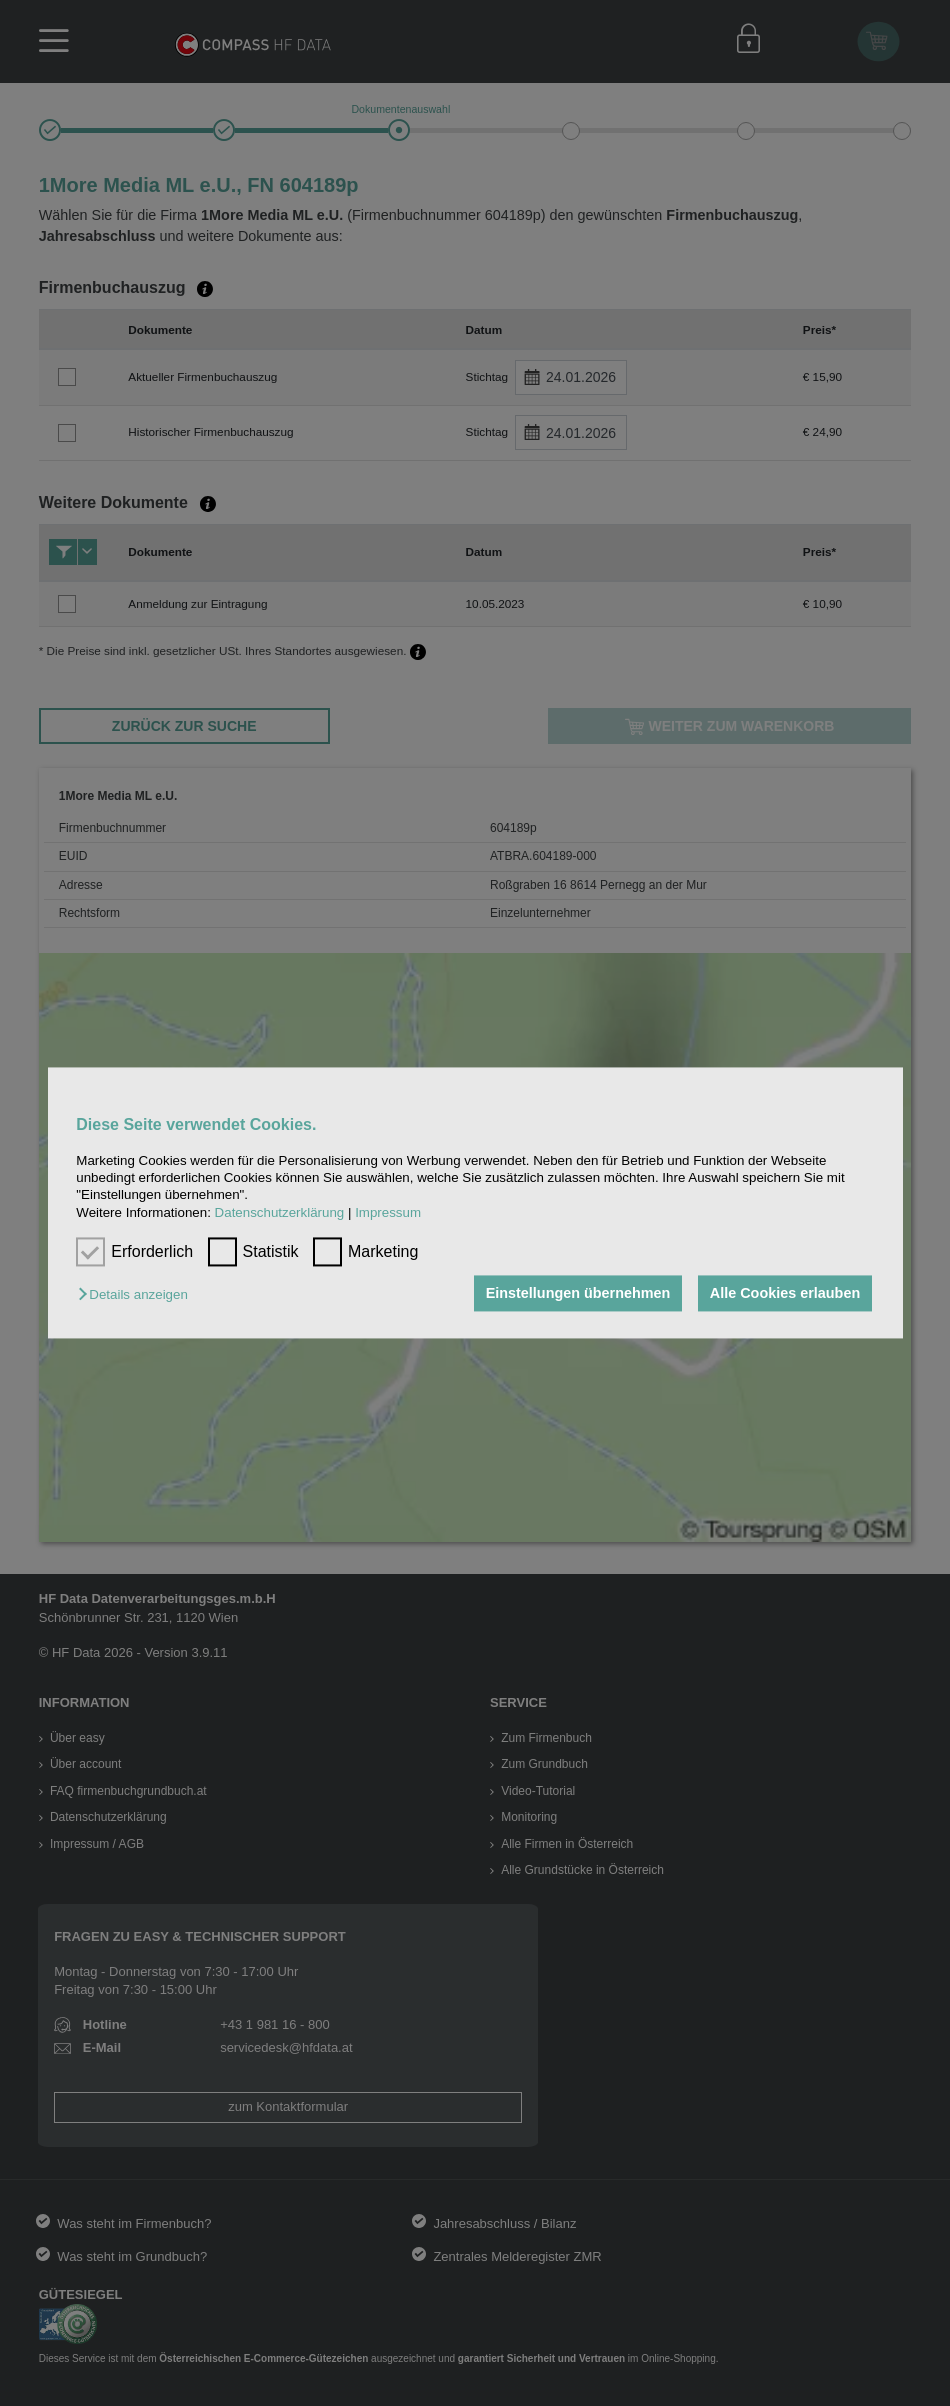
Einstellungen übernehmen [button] (578, 1293)
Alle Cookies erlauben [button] (785, 1293)
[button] (137, 1294)
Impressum (388, 1212)
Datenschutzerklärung (280, 1212)
